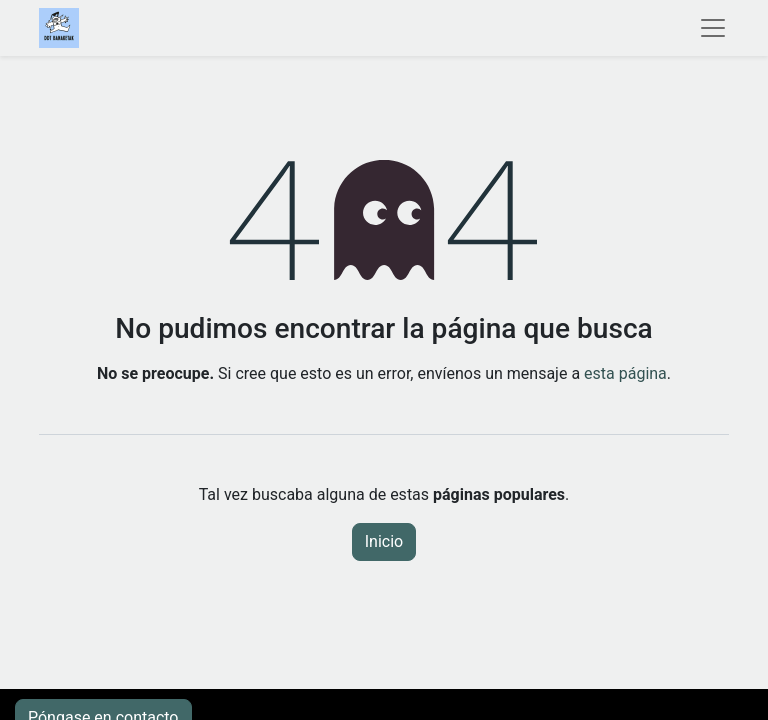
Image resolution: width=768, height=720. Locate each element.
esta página (625, 373)
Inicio (384, 541)
